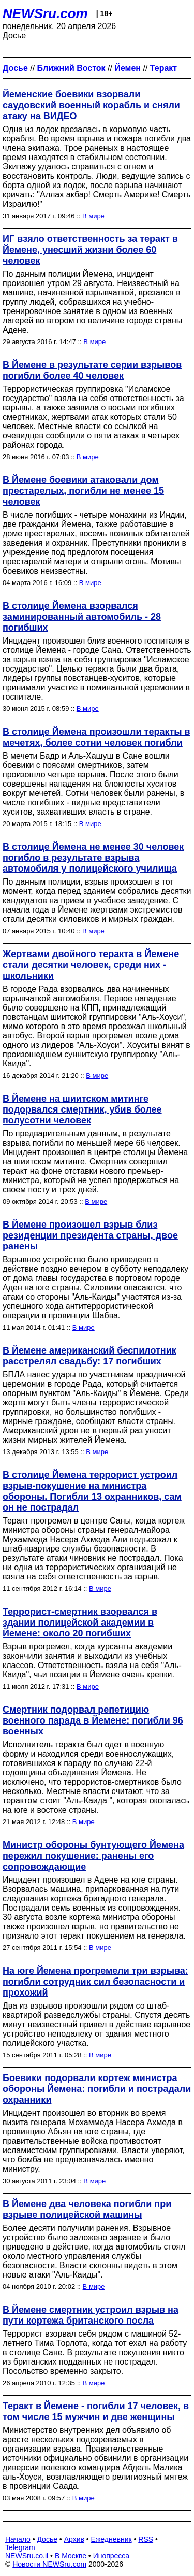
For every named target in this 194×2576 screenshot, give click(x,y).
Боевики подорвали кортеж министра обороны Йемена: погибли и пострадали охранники (97, 2089)
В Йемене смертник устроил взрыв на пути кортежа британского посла (90, 2315)
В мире (93, 216)
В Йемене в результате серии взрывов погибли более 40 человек (92, 370)
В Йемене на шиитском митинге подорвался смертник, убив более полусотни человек (82, 1109)
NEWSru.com (45, 13)
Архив (74, 2539)
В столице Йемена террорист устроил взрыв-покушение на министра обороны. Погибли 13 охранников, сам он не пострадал (92, 1491)
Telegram (20, 2547)
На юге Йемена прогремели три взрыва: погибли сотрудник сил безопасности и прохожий (95, 1982)
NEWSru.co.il (26, 2556)
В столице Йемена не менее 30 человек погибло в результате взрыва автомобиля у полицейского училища (93, 858)
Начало (18, 2539)
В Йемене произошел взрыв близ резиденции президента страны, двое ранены (90, 1235)
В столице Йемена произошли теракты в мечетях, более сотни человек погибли (96, 737)
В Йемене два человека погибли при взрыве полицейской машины (87, 2209)
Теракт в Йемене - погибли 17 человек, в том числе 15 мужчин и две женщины (96, 2411)
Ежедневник (111, 2539)
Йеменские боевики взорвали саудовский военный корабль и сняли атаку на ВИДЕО (91, 105)
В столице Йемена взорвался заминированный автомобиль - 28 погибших (82, 617)
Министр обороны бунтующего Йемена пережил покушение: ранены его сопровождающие (93, 1856)
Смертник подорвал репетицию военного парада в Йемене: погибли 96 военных (93, 1720)
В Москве (70, 2556)
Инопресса (111, 2556)
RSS (145, 2539)
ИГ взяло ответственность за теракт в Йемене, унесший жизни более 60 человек (90, 250)
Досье (47, 2539)
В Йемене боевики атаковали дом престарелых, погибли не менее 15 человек (83, 491)
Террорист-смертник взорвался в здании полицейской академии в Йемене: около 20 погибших (80, 1622)
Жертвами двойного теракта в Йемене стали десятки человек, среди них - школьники (91, 965)
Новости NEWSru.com (49, 2564)
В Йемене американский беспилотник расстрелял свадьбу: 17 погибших (89, 1356)
